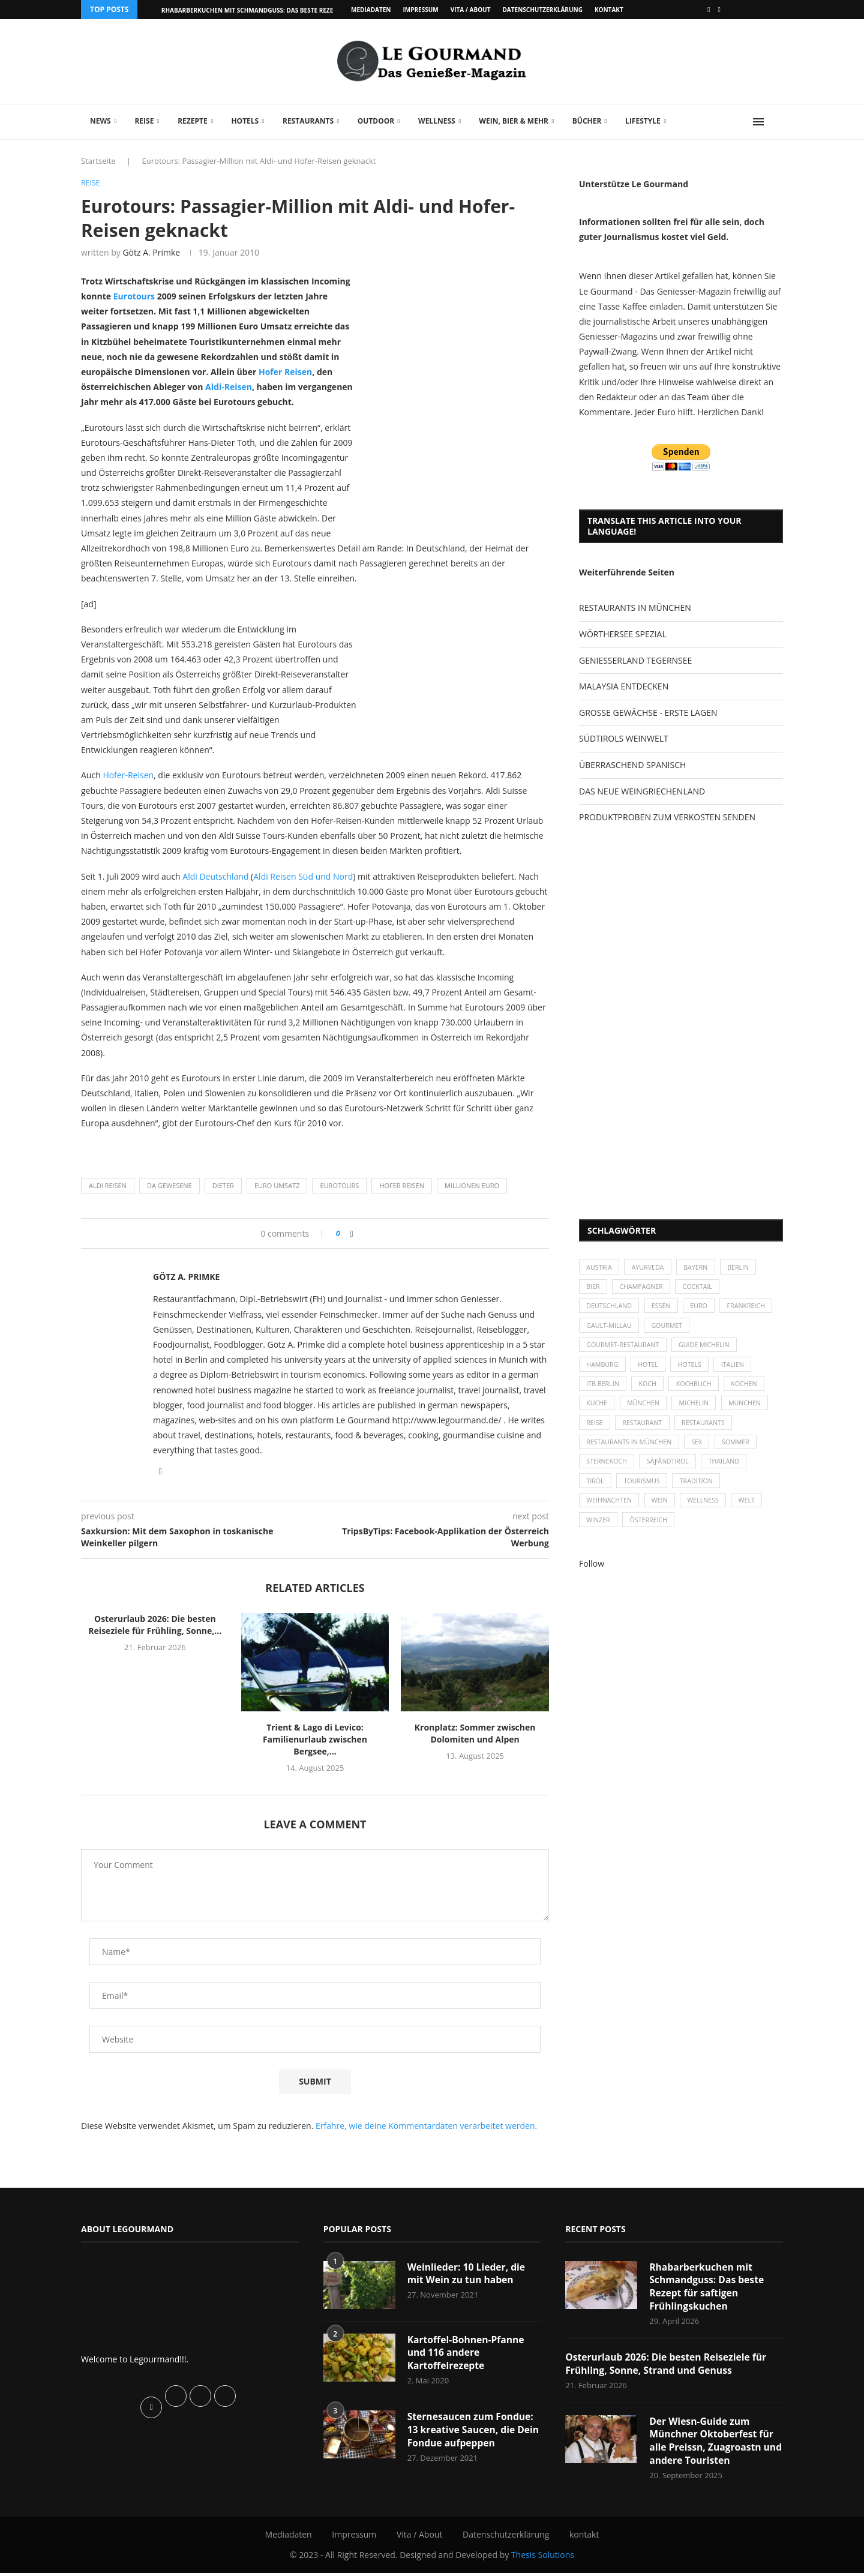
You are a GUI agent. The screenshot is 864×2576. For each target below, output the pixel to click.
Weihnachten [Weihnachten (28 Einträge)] (610, 1514)
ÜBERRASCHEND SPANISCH (632, 764)
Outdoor (376, 121)
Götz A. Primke (151, 253)
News (100, 121)
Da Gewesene (169, 1185)
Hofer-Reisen (128, 775)
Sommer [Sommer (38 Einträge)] (742, 1452)
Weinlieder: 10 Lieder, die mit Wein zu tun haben (467, 2274)
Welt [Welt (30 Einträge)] (753, 1514)
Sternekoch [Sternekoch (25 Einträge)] (608, 1472)
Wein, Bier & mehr (513, 121)
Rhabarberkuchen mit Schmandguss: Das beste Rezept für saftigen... (275, 10)
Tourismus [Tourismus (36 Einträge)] (644, 1493)
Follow (591, 1578)
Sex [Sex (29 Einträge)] (701, 1452)
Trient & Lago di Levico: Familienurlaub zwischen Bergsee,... (315, 1740)
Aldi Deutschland (215, 876)
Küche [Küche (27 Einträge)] (597, 1411)
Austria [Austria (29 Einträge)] (600, 1267)
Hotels (245, 121)
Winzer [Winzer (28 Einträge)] (599, 1534)
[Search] (777, 121)
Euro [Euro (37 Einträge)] (703, 1309)
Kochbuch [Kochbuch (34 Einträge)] (698, 1390)
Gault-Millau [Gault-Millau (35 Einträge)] (670, 1329)
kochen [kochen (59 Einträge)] (750, 1390)
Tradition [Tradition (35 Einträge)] (701, 1493)
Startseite (98, 160)
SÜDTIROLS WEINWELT (623, 738)
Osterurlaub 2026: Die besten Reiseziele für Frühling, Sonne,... (154, 1625)
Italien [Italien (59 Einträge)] (739, 1370)
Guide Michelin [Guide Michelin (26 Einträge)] (709, 1349)
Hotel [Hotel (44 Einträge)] (651, 1370)
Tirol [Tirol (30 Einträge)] (596, 1493)
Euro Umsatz (277, 1185)
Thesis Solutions (542, 2558)
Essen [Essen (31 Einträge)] (664, 1309)
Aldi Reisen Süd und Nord (303, 876)
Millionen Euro (472, 1185)
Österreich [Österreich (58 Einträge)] (651, 1534)
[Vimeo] (719, 9)
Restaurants (308, 121)
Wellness (436, 121)
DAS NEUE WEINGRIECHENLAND (642, 791)
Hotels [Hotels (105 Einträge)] (694, 1370)
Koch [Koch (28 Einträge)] (650, 1390)
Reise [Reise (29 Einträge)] (595, 1432)
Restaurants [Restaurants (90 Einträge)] (708, 1432)
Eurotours (133, 296)
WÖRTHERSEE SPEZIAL (623, 634)
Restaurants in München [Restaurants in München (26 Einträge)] (631, 1452)
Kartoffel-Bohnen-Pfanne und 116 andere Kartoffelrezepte (467, 2354)
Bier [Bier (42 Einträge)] (594, 1288)
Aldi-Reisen (228, 387)
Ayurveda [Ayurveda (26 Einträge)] (651, 1267)
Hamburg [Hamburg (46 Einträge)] (603, 1370)
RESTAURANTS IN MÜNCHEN (635, 607)
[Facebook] (708, 9)
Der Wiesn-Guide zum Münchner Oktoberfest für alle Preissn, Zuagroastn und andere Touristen (712, 2443)
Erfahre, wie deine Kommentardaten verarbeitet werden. (426, 2126)
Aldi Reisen (108, 1185)
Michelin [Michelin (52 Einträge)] (698, 1411)
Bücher (587, 121)
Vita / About (471, 9)
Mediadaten (371, 9)
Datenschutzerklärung (542, 9)
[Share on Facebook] (351, 1233)
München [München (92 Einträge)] (752, 1411)
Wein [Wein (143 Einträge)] (663, 1514)
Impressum (420, 9)
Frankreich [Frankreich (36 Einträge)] (606, 1329)
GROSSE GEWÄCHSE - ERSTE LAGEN (648, 712)
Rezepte (193, 121)
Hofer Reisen (285, 372)
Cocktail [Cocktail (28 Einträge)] (702, 1288)
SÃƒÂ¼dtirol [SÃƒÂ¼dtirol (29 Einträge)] (670, 1472)
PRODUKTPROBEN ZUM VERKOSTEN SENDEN (667, 817)
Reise (144, 121)
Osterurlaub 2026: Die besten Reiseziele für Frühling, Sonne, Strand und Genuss (668, 2366)
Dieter (223, 1185)
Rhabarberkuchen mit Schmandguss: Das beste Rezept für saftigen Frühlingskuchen (707, 2287)
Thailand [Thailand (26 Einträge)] (729, 1472)
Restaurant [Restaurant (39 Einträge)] (645, 1432)
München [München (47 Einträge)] (646, 1411)
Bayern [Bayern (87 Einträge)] (700, 1267)
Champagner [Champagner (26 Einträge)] (644, 1288)
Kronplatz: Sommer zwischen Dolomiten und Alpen (475, 1734)
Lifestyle (643, 121)
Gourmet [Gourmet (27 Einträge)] (730, 1329)
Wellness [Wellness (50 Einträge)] (708, 1514)
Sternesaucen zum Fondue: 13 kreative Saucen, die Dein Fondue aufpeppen (471, 2432)
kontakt (609, 9)
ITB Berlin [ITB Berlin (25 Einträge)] (603, 1390)
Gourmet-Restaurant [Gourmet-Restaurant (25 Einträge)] (624, 1349)
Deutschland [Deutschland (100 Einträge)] (610, 1309)
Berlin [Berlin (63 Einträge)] (745, 1267)
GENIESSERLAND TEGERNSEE (635, 660)
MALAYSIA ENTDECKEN (623, 686)
